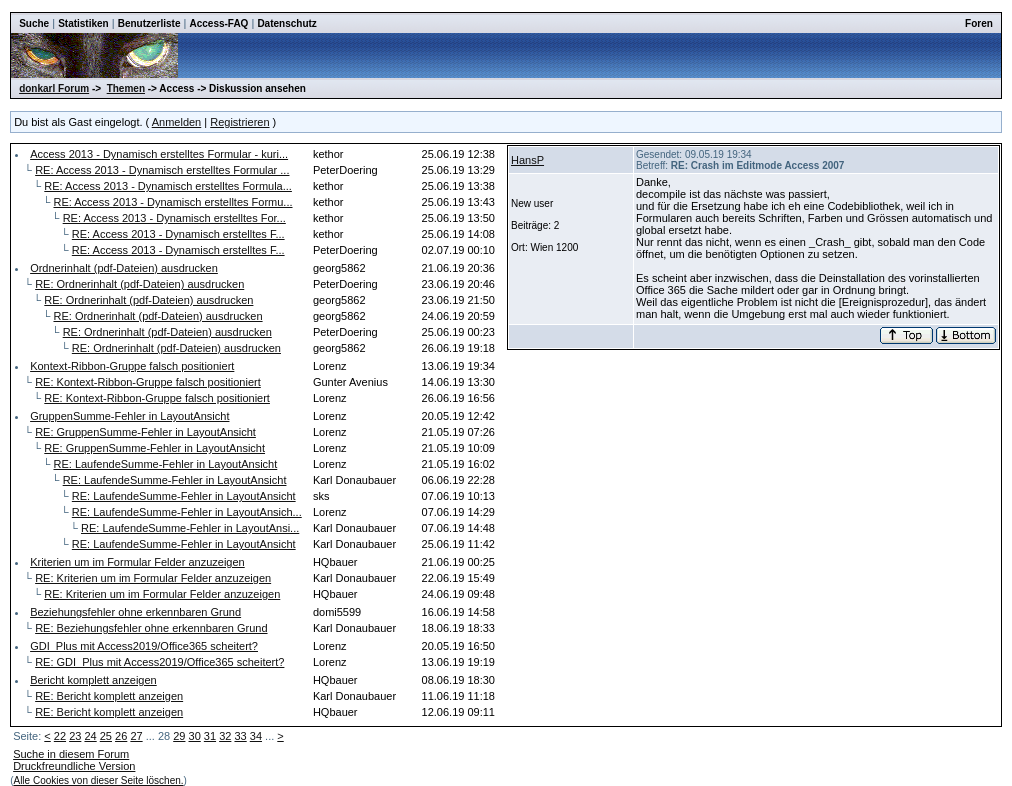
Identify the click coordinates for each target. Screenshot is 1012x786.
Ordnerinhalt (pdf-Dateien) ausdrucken (124, 268)
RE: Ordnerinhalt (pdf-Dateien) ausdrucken (139, 284)
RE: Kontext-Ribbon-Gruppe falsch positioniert (148, 382)
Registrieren (239, 122)
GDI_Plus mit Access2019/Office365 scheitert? (144, 646)
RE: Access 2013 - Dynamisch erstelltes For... (174, 218)
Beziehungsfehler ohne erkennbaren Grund (135, 612)
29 (179, 736)
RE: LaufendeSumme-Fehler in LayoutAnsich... (187, 512)
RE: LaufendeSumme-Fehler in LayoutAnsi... (190, 528)
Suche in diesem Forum (71, 754)
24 (90, 736)
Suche (34, 23)
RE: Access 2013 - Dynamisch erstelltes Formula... (168, 186)
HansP (527, 160)
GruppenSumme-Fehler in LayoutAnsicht (129, 416)
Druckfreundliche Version (74, 766)
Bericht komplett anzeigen (93, 680)
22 (60, 736)
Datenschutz (286, 23)
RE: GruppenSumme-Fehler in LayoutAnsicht (145, 432)
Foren (979, 23)
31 (210, 736)
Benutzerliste (149, 23)
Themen (126, 88)
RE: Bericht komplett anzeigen (109, 696)
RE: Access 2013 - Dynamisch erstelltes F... (178, 234)
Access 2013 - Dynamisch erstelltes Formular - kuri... (159, 154)
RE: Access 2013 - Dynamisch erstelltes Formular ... (162, 170)
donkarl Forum (54, 88)
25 (106, 736)
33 (240, 736)
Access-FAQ (218, 23)
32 (225, 736)
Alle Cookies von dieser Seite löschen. (98, 780)
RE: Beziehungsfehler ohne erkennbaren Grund (151, 628)
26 (121, 736)
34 (256, 736)
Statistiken (83, 23)
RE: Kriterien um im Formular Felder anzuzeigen (153, 578)
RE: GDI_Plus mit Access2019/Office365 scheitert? (159, 662)
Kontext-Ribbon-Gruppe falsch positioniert (132, 366)
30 (195, 736)
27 (136, 736)
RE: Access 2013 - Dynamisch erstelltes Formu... (172, 202)
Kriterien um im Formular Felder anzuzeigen (137, 562)
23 (75, 736)
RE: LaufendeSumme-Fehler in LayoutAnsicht (165, 464)
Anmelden (177, 122)
